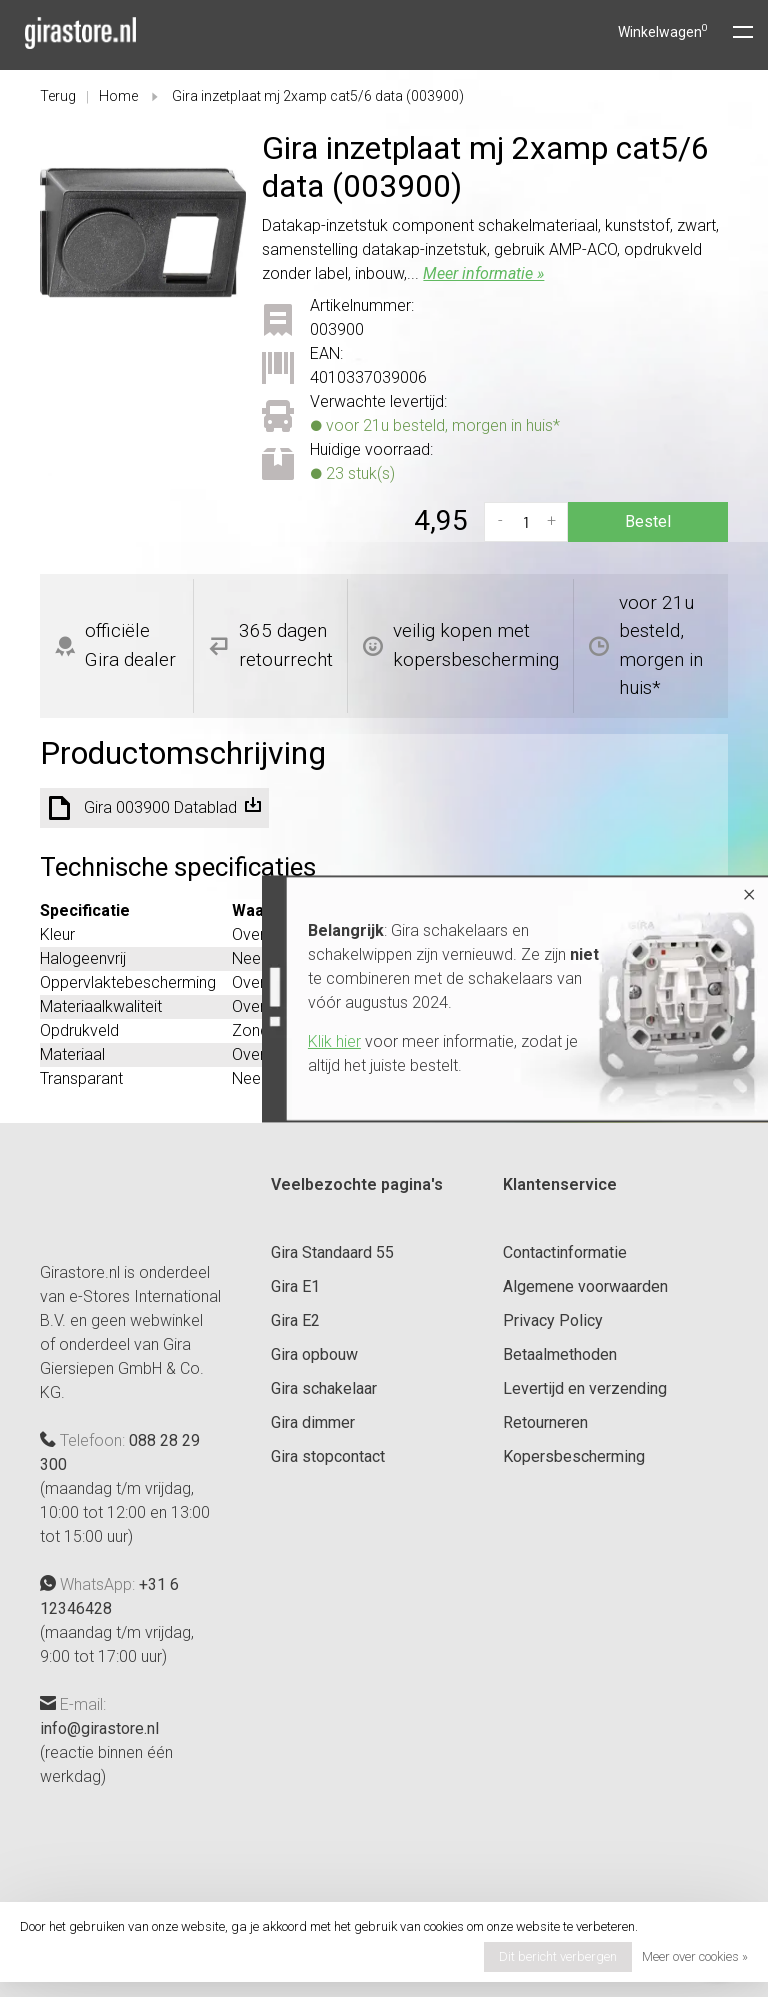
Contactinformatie (565, 1252)
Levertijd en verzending (585, 1388)
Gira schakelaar (324, 1388)
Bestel (648, 521)
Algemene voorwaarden (585, 1286)
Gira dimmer (313, 1422)
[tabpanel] (143, 232)
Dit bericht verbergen (558, 1956)
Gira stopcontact (328, 1456)
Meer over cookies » (695, 1956)
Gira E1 (295, 1286)
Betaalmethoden (560, 1354)
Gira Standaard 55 (332, 1252)
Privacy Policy (553, 1320)
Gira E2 (295, 1320)
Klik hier (293, 1041)
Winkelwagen (663, 32)
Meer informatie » (483, 273)
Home (118, 96)
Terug (58, 96)
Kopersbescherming (574, 1456)
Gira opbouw (314, 1354)
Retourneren (545, 1422)
